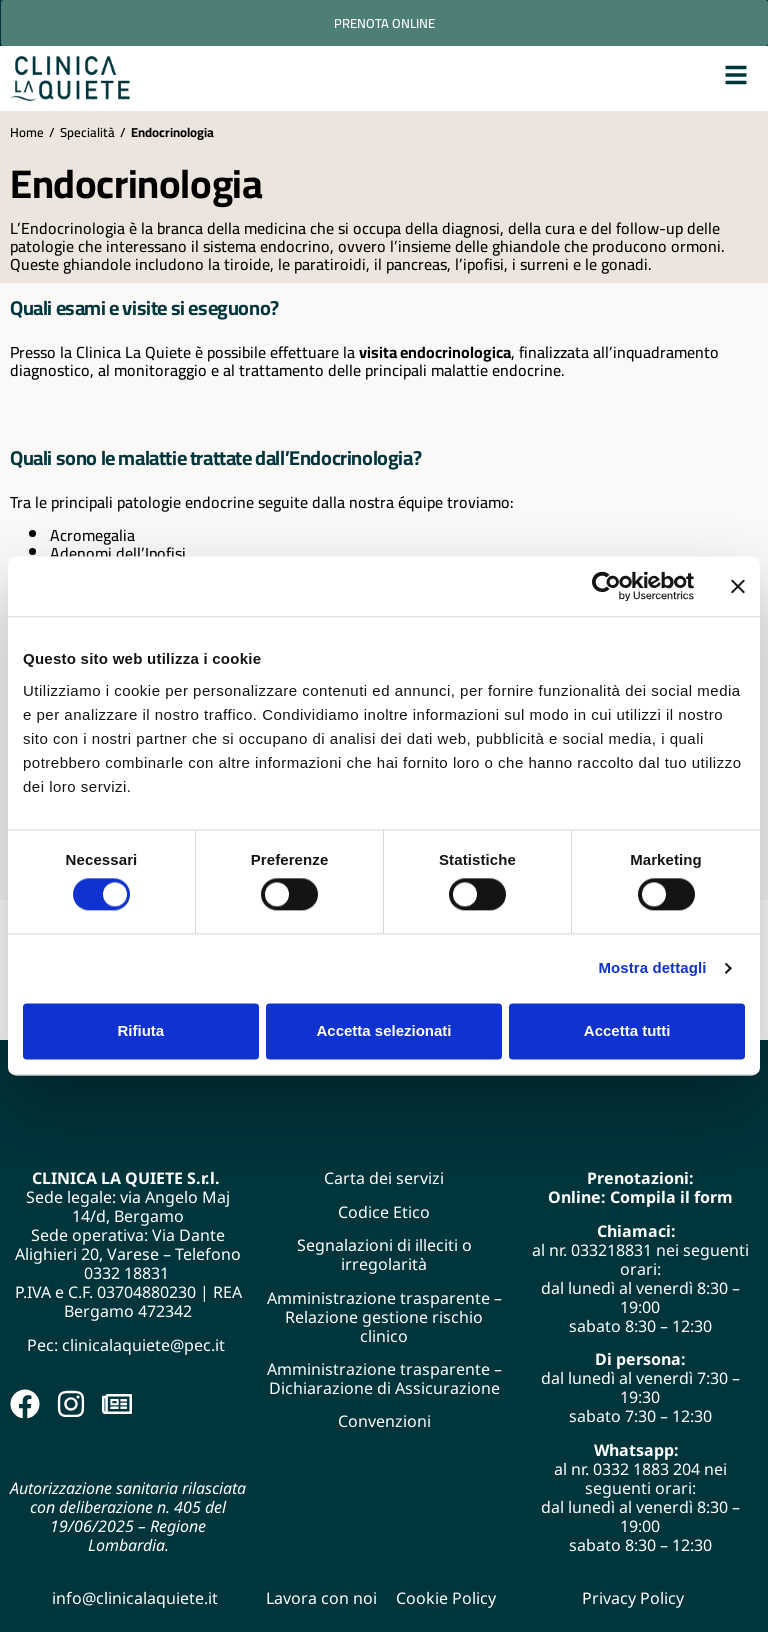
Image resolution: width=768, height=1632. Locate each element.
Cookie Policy (446, 1598)
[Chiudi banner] (738, 586)
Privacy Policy (633, 1598)
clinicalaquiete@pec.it (145, 1345)
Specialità (87, 132)
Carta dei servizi (384, 1178)
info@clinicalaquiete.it (135, 1598)
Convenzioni (384, 1421)
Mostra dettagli (652, 968)
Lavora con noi (321, 1598)
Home (27, 132)
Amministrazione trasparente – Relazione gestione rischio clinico (384, 1317)
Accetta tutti (627, 1030)
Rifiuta (140, 1030)
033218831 (611, 1250)
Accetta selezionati (383, 1030)
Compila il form (671, 1197)
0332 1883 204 (646, 1469)
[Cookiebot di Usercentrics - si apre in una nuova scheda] (606, 586)
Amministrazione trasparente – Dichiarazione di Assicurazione (384, 1378)
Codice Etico (384, 1212)
